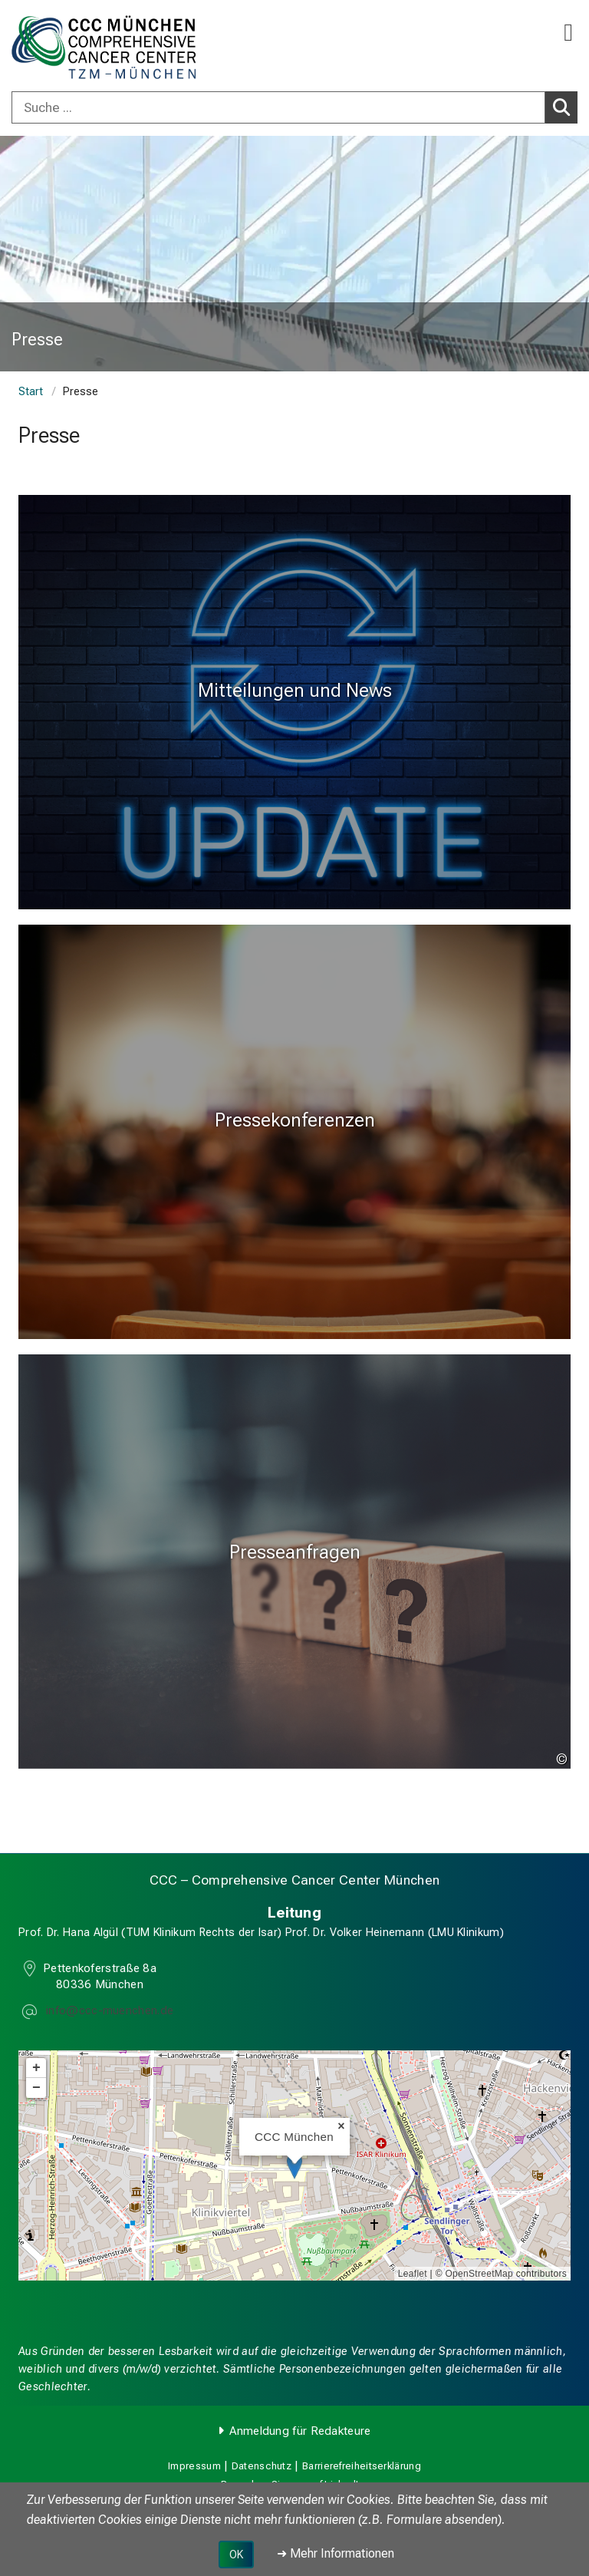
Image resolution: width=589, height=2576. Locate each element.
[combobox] (294, 107)
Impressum (194, 2466)
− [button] (36, 2089)
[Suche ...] (278, 107)
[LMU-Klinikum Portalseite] (65, 47)
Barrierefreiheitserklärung (361, 2466)
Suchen (565, 107)
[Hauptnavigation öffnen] (568, 32)
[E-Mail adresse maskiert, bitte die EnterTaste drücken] (108, 2012)
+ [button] (36, 2069)
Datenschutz (261, 2466)
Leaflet (412, 2274)
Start (30, 391)
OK (236, 2554)
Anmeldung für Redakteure (299, 2431)
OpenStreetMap (479, 2274)
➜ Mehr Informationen (335, 2553)
